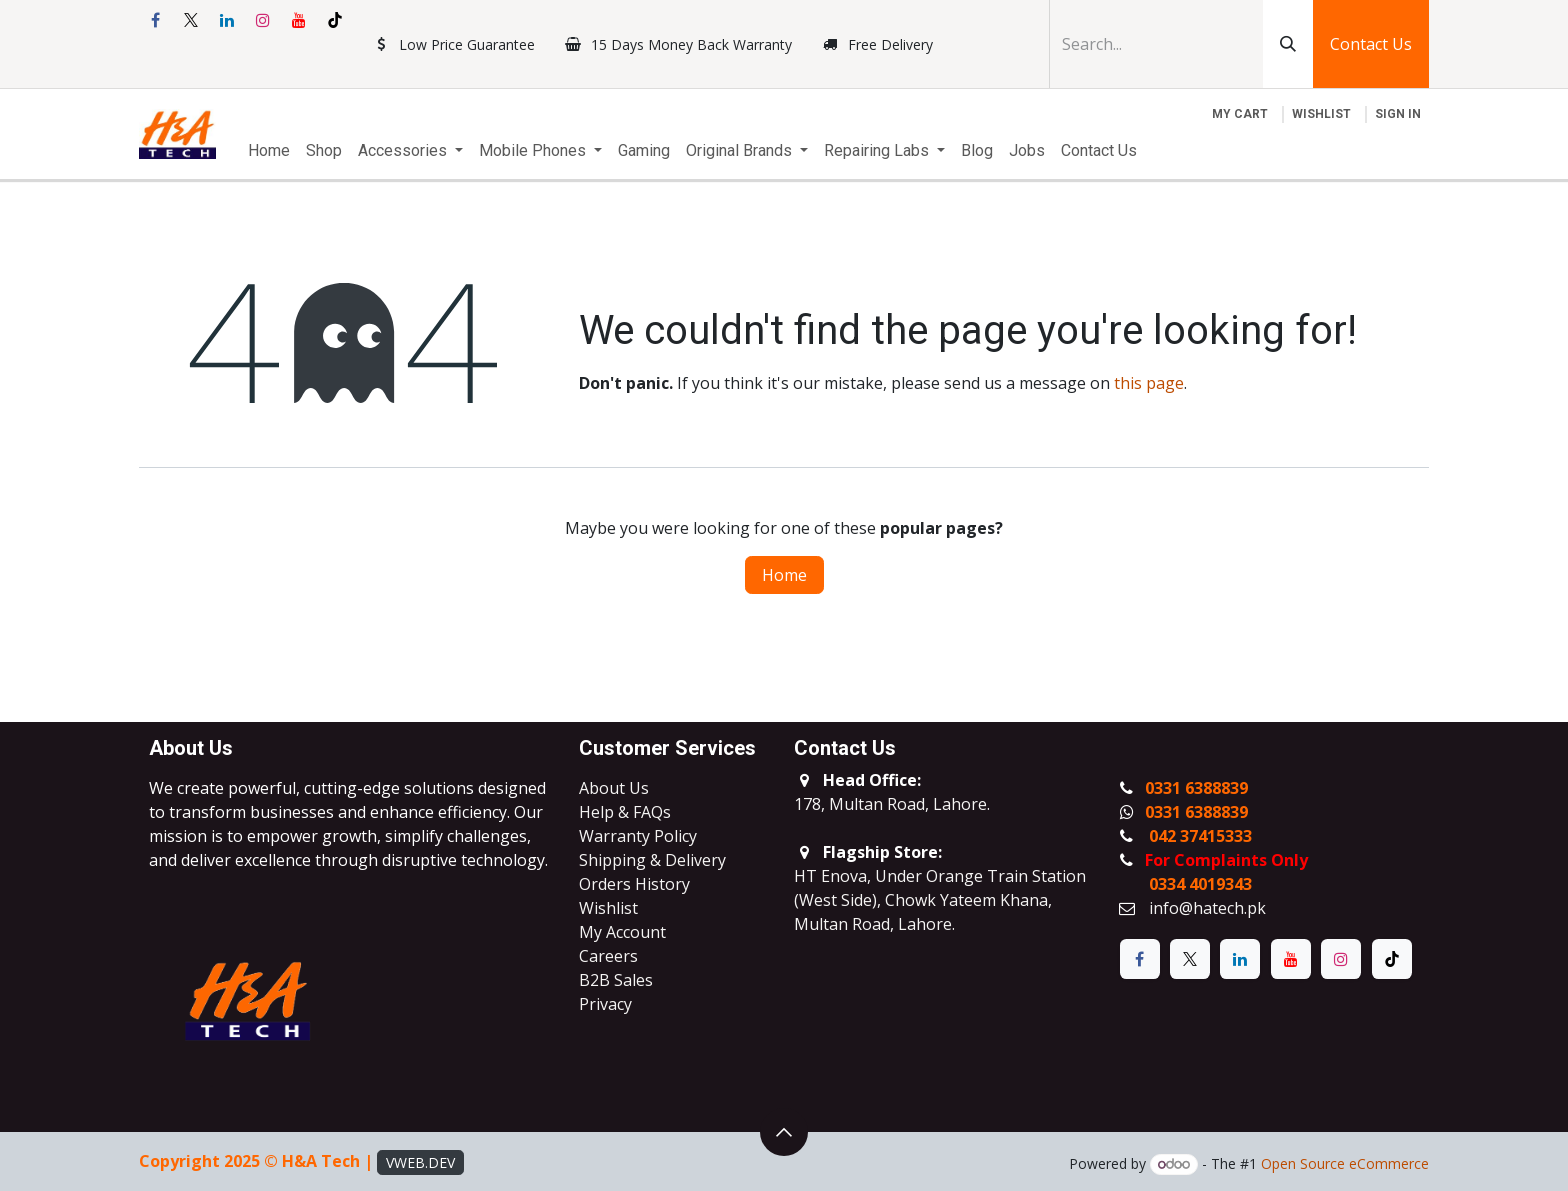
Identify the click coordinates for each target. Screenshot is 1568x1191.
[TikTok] (335, 20)
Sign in (1398, 114)
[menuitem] (269, 151)
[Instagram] (263, 20)
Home (784, 575)
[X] (191, 20)
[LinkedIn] (227, 20)
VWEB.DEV (420, 1162)
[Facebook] (155, 20)
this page (1149, 383)
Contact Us (1371, 44)
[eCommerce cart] (1240, 114)
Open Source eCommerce (1345, 1163)
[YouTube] (299, 20)
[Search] (1288, 44)
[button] (784, 1132)
